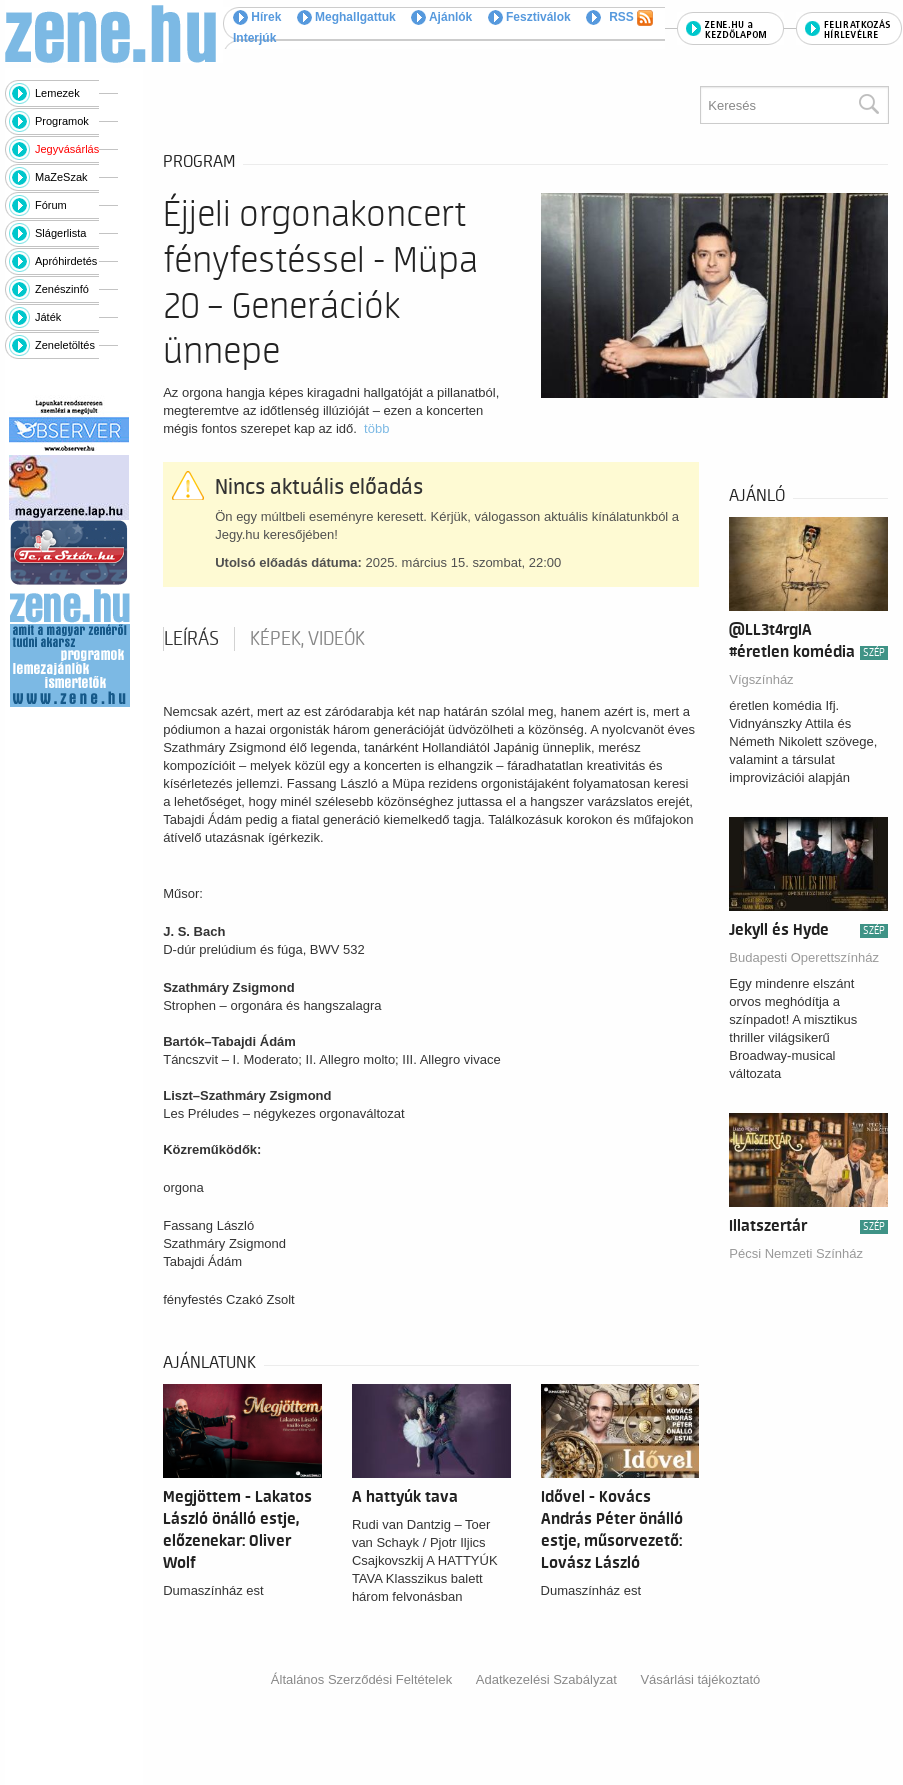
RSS (631, 18)
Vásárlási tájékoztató (700, 1679)
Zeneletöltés (65, 345)
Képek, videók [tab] (307, 639)
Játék (48, 317)
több (376, 428)
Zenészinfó (62, 289)
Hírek (257, 17)
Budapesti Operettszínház (804, 957)
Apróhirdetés (66, 261)
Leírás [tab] (191, 639)
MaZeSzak (61, 177)
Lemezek (57, 93)
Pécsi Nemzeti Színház (796, 1253)
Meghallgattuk (346, 17)
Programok (62, 121)
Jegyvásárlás (67, 149)
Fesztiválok (529, 17)
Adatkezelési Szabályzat (546, 1679)
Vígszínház (761, 679)
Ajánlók (441, 17)
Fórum (51, 205)
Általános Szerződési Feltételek (361, 1679)
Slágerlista (60, 233)
